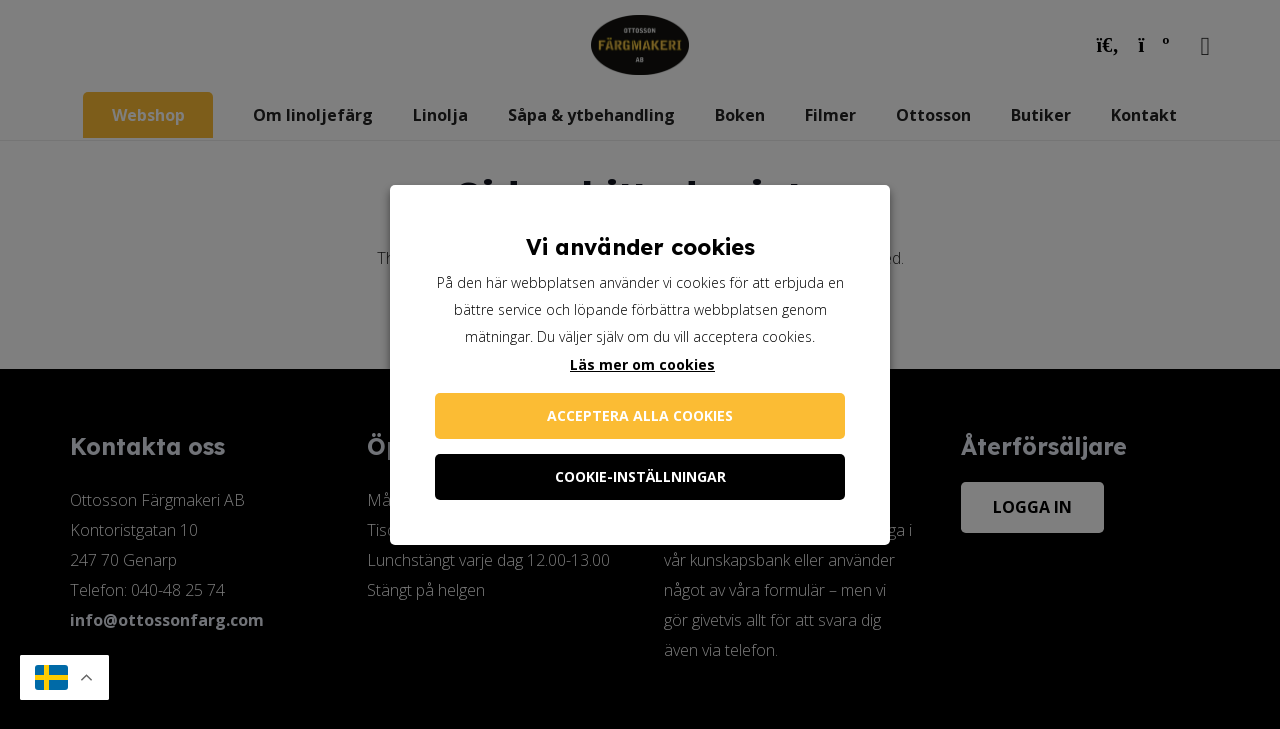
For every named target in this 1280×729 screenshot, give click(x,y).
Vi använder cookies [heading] (640, 247)
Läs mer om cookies (642, 364)
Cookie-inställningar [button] (640, 476)
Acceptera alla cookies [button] (640, 415)
